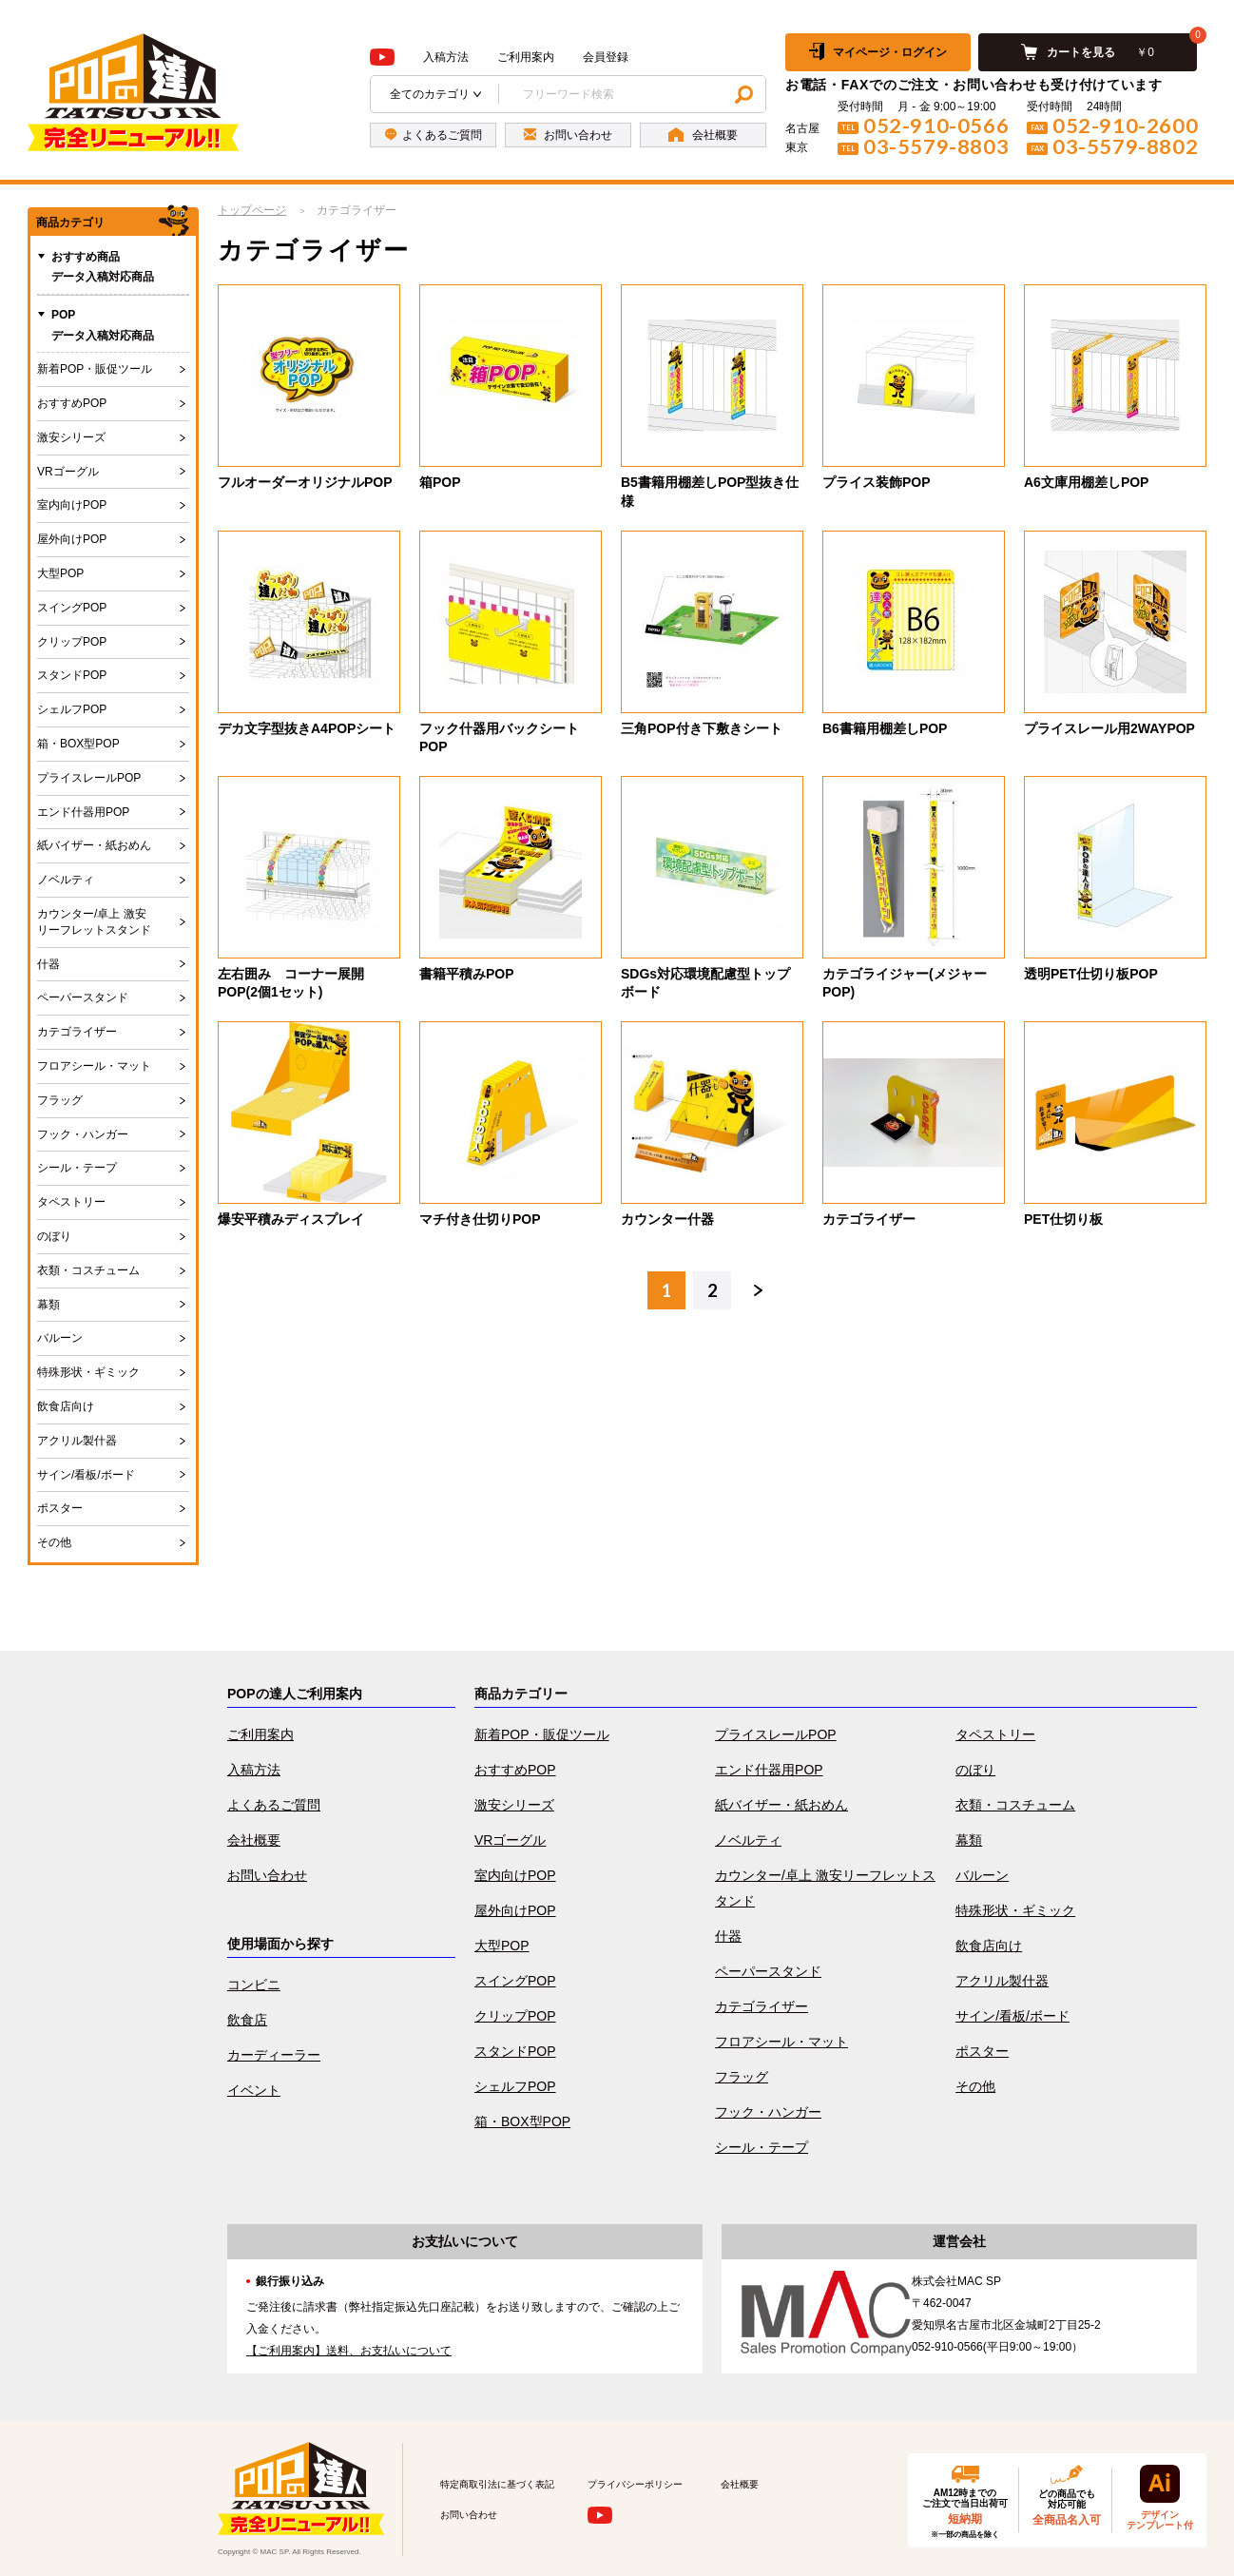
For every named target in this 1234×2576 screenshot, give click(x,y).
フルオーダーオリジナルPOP (305, 482)
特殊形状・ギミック (88, 1372)
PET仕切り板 (1063, 1219)
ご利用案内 (525, 57)
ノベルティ (65, 879)
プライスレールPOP (89, 777)
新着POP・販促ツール (94, 369)
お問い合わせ (267, 1875)
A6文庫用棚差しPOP (1086, 482)
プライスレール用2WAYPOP (1109, 728)
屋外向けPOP (71, 539)
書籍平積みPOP (466, 973)
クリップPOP (71, 642)
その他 (54, 1542)
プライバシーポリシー (635, 2484)
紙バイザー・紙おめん (94, 845)
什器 (48, 964)
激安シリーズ (71, 437)
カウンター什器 (667, 1219)
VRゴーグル (68, 471)
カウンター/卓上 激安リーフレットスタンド (94, 922)
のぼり (54, 1236)
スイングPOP (71, 607)
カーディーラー (273, 2055)
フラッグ (60, 1100)
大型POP (60, 573)
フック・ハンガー (82, 1134)
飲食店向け (65, 1406)
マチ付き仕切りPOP (480, 1219)
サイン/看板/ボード (86, 1475)
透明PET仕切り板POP (1091, 973)
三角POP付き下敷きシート (701, 728)
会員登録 (605, 57)
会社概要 (253, 1840)
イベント (253, 2090)
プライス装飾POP (876, 482)
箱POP (440, 482)
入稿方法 (446, 57)
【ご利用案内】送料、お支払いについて (349, 2350)
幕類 (48, 1304)
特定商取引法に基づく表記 (497, 2484)
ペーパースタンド (82, 997)
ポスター (60, 1508)
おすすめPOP (71, 403)
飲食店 (247, 2019)
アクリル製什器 (77, 1440)
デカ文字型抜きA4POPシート (306, 728)
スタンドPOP (71, 675)
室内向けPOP (71, 505)
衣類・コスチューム (88, 1270)
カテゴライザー (869, 1219)
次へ (758, 1290)
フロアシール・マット (94, 1066)
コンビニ (253, 1984)
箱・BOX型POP (78, 743)
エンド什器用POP (83, 812)
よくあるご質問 (273, 1804)
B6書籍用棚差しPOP (884, 728)
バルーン (60, 1338)
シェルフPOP (71, 709)
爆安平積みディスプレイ (291, 1219)
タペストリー (71, 1202)
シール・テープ (77, 1167)
